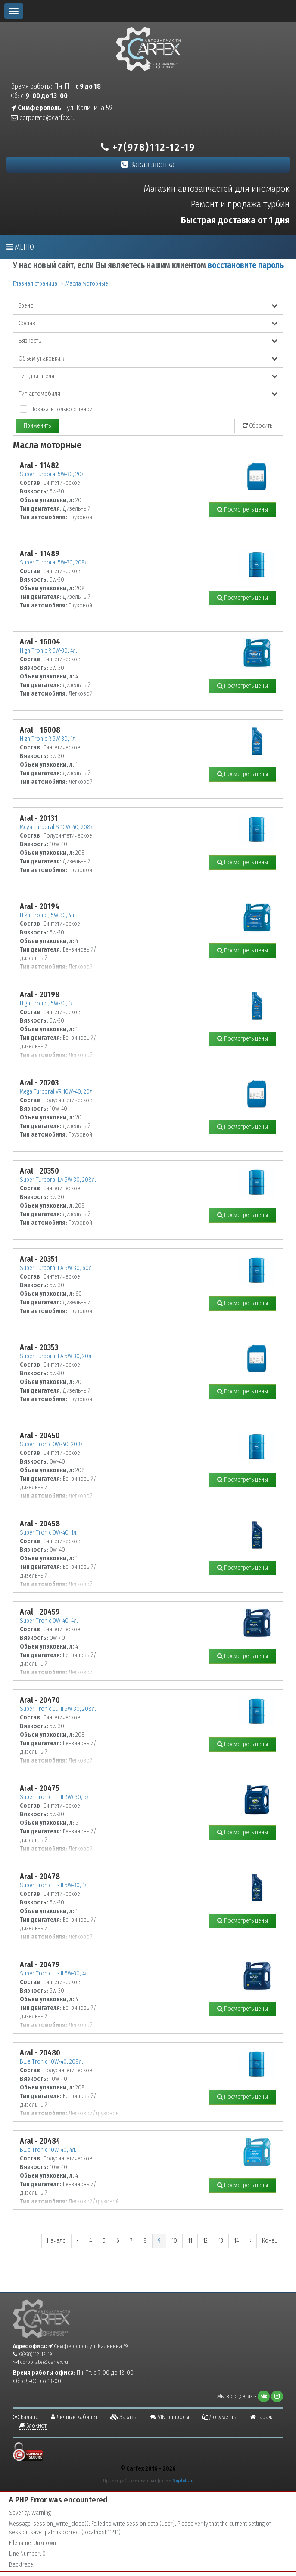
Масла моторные (86, 283)
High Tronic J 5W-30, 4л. (47, 915)
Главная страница (35, 283)
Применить (37, 425)
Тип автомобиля (148, 393)
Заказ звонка (148, 164)
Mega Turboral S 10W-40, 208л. (57, 827)
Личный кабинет (74, 2417)
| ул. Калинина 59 (61, 108)
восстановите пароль (246, 265)
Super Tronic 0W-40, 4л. (49, 1620)
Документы (219, 2417)
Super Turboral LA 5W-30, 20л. (56, 1356)
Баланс (25, 2417)
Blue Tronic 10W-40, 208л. (51, 2061)
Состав (148, 323)
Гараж (261, 2417)
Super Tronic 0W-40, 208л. (52, 1444)
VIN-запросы (169, 2417)
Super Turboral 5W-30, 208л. (54, 562)
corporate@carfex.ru (43, 118)
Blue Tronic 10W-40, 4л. (48, 2150)
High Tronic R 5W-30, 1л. (48, 739)
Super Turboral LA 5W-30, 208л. (58, 1179)
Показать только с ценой (62, 409)
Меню (20, 247)
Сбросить (257, 425)
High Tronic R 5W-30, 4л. (48, 650)
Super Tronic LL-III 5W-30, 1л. (54, 1885)
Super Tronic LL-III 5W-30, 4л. (54, 1973)
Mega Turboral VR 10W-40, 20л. (57, 1091)
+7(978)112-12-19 (148, 147)
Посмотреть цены (242, 509)
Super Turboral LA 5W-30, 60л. (56, 1268)
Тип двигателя (148, 376)
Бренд (148, 305)
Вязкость (148, 341)
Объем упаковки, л (148, 358)
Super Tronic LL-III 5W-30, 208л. (58, 1709)
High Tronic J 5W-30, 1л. (47, 1003)
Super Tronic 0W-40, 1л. (49, 1532)
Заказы (123, 2417)
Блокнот (33, 2425)
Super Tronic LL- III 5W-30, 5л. (55, 1797)
